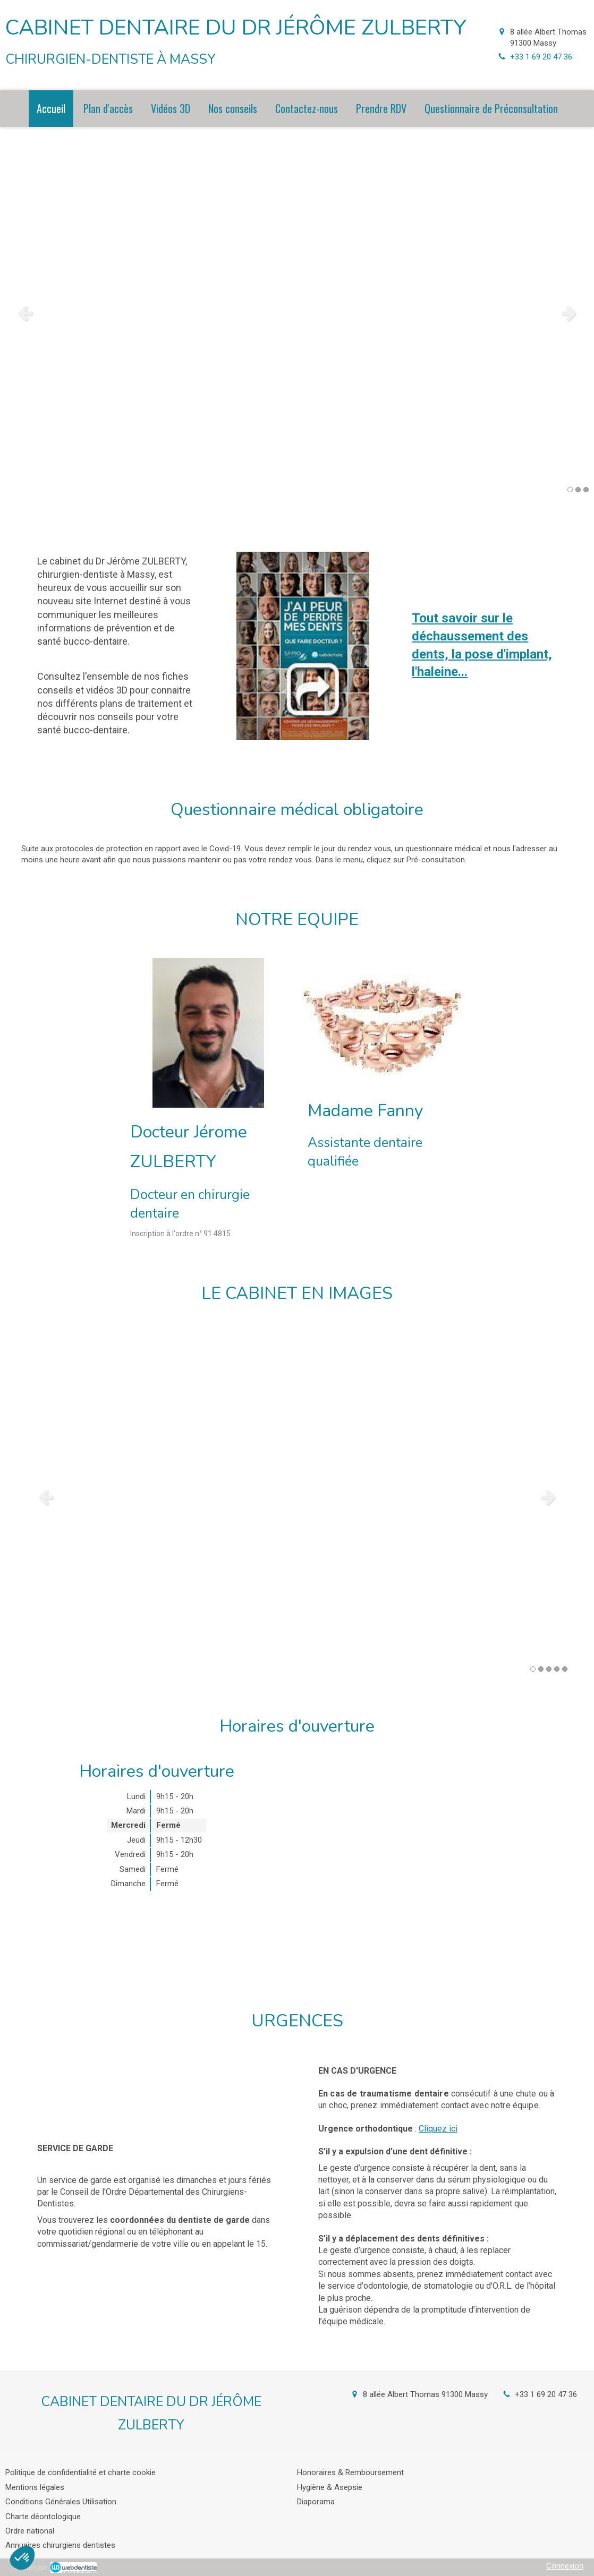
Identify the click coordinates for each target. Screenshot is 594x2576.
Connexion (564, 2566)
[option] (297, 313)
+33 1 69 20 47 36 (541, 57)
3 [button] (586, 489)
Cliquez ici (438, 2129)
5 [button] (564, 1669)
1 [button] (570, 489)
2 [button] (578, 489)
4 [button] (556, 1669)
